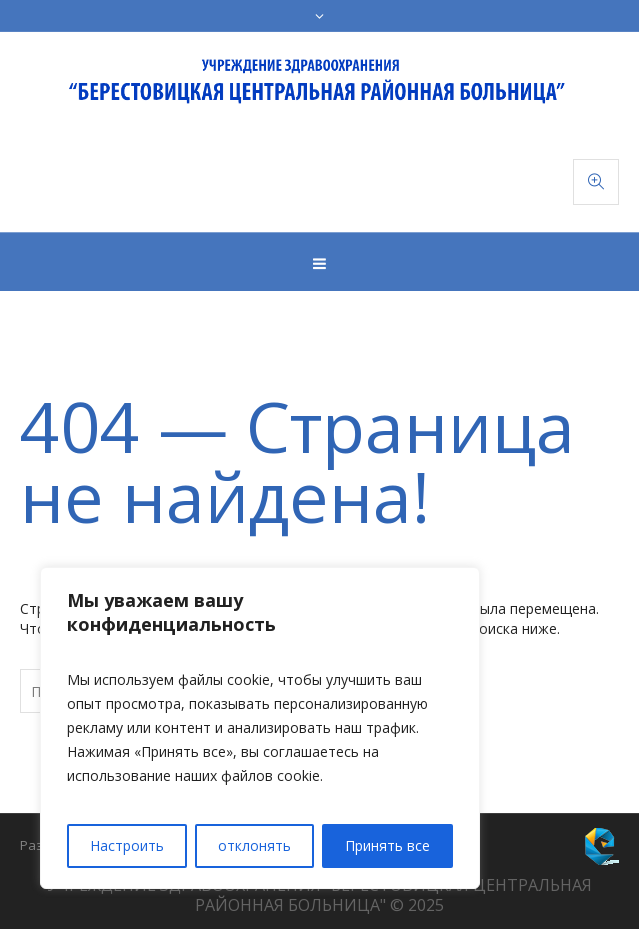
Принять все (387, 845)
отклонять (254, 845)
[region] (260, 728)
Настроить (127, 845)
